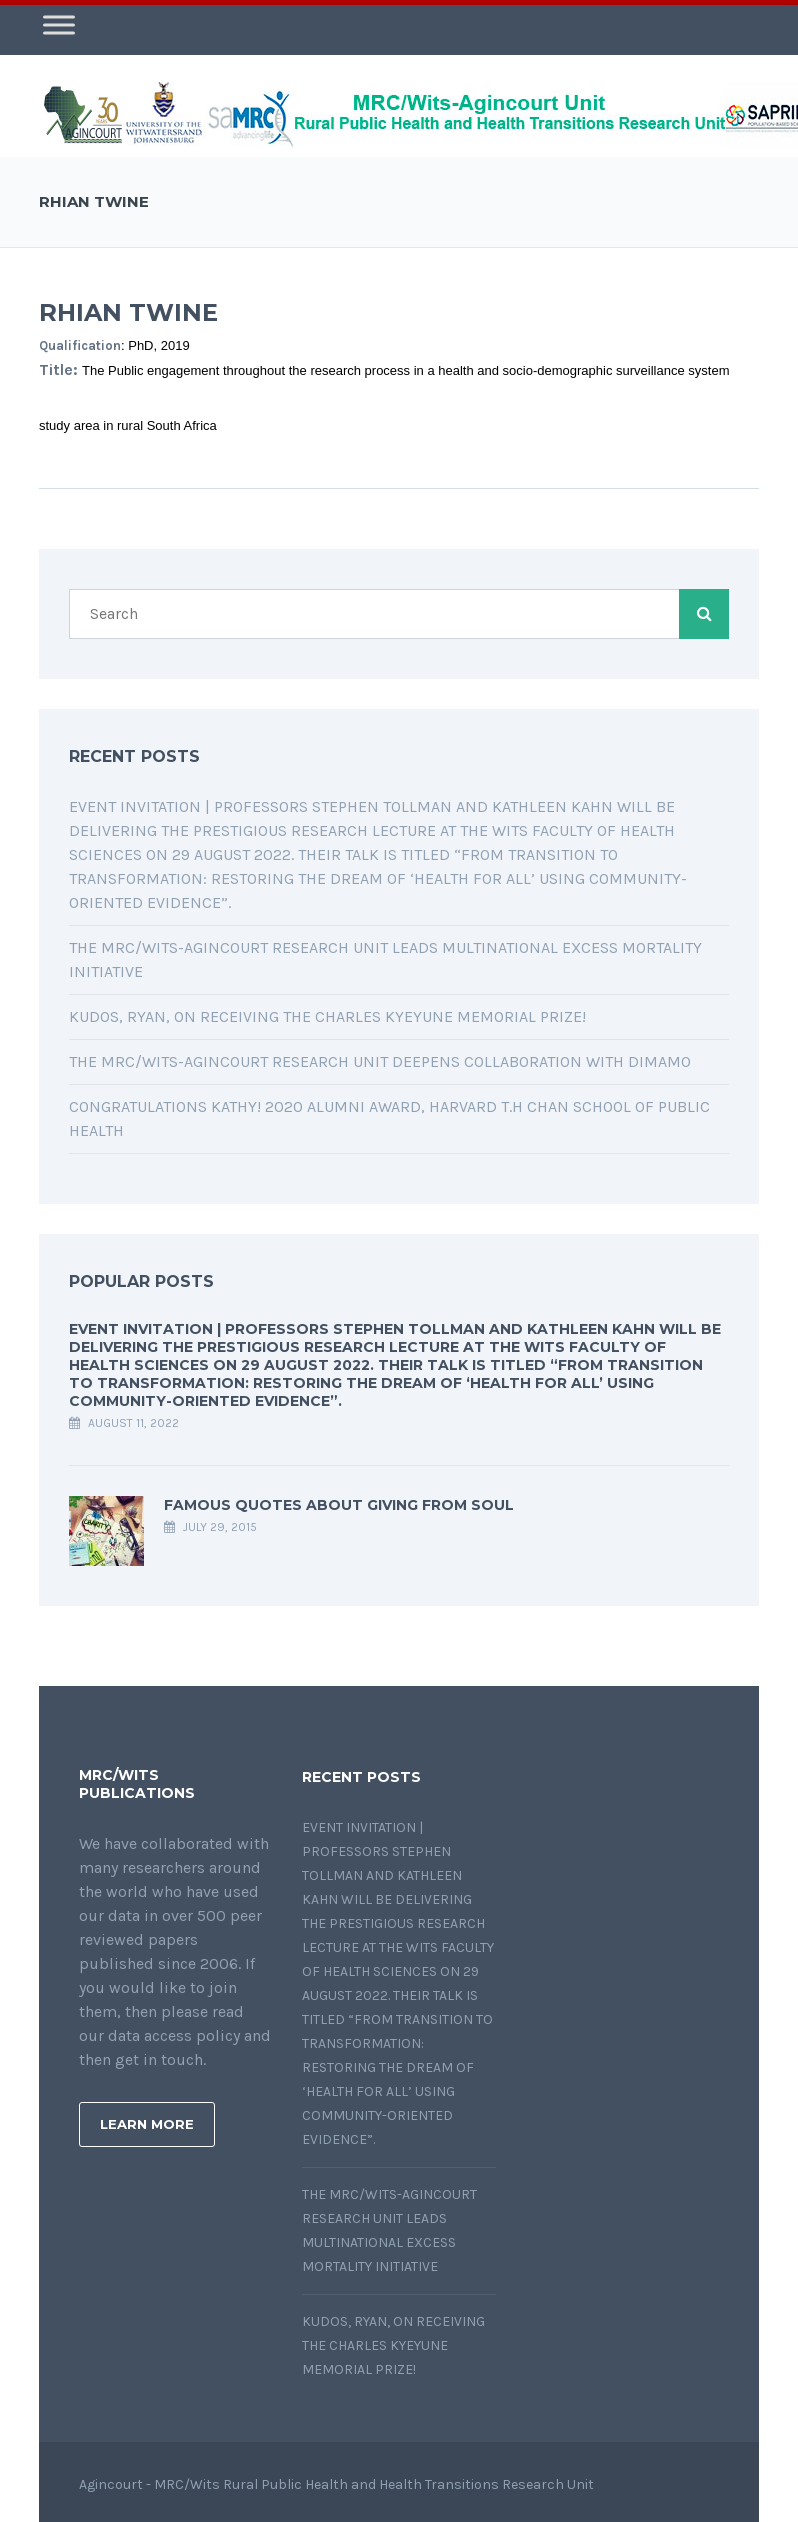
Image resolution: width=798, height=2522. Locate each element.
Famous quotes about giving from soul (339, 1500)
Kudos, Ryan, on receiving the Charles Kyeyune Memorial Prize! (327, 1011)
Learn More (147, 2119)
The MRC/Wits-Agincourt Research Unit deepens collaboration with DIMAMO (380, 1056)
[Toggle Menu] (59, 19)
